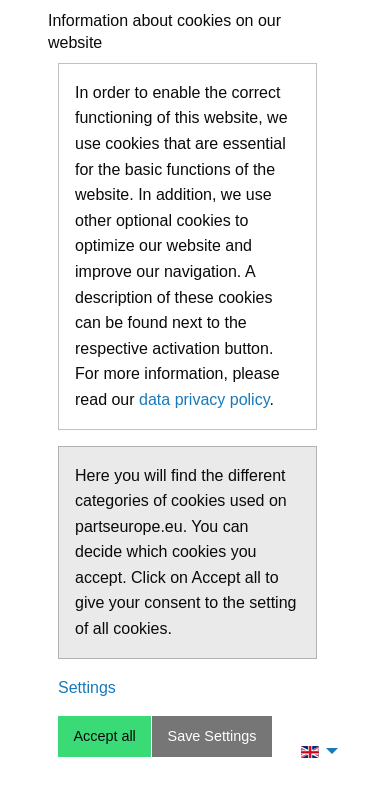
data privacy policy (204, 399)
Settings (87, 687)
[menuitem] (314, 751)
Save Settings (212, 736)
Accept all (104, 736)
